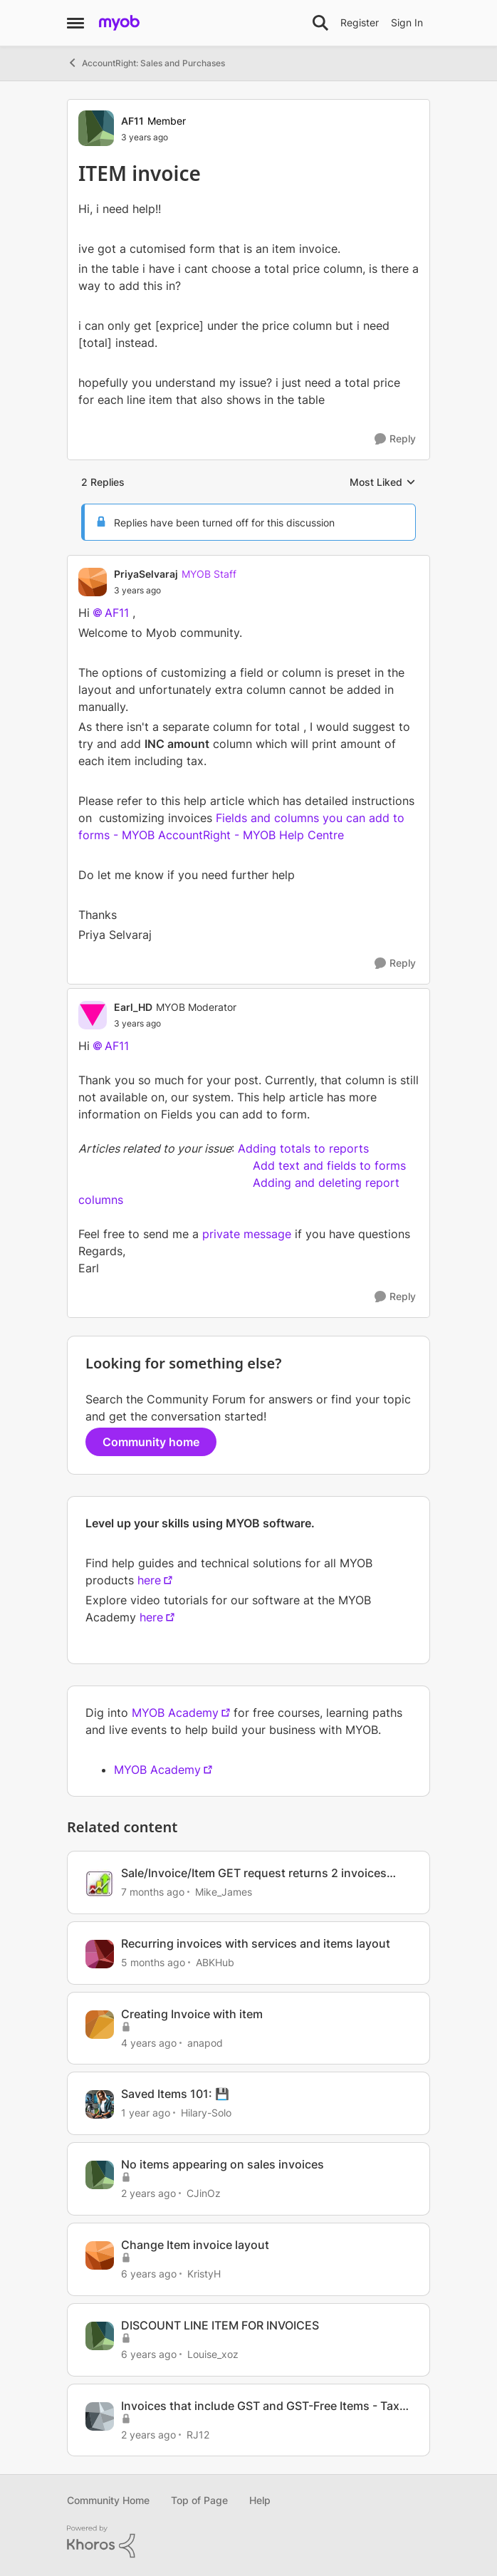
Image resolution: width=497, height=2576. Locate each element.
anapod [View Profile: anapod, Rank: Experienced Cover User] (205, 2042)
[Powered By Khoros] (248, 2541)
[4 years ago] (149, 2042)
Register (359, 22)
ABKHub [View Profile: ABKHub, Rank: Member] (215, 1962)
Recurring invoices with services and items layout (255, 1943)
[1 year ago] (145, 2112)
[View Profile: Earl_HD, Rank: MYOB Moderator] (92, 1015)
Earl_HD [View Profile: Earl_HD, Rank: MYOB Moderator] (133, 1007)
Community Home (108, 2500)
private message (246, 1234)
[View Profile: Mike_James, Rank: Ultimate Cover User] (99, 1883)
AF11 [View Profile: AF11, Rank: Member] (132, 121)
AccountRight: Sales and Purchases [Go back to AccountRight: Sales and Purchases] (146, 62)
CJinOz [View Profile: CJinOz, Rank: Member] (204, 2193)
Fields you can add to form (234, 1114)
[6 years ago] (149, 2273)
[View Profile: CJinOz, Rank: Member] (99, 2175)
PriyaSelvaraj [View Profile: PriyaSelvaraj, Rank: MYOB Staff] (146, 574)
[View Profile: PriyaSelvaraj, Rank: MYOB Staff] (92, 582)
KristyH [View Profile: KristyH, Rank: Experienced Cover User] (204, 2274)
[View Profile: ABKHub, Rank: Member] (99, 1954)
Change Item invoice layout (195, 2245)
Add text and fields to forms (329, 1165)
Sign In (407, 22)
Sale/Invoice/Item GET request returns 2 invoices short (254, 1873)
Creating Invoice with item (192, 2014)
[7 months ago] (152, 1891)
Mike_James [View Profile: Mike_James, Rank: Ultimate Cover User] (223, 1892)
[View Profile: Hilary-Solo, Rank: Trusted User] (99, 2104)
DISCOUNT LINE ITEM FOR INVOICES (220, 2325)
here (149, 1580)
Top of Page (199, 2500)
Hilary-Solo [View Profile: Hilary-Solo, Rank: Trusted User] (206, 2113)
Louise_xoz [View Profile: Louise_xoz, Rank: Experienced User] (213, 2354)
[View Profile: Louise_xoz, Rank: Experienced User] (99, 2336)
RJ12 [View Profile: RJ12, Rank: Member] (198, 2434)
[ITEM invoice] (175, 590)
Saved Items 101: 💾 (175, 2094)
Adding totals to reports (303, 1148)
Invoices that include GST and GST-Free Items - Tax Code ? (260, 2406)
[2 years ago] (148, 2193)
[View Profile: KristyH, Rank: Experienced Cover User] (99, 2255)
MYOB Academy (175, 1712)
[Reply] (395, 439)
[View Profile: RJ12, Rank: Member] (99, 2416)
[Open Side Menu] (75, 22)
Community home (151, 1442)
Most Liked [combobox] (383, 482)
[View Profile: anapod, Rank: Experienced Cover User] (99, 2024)
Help (260, 2500)
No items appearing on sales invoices (222, 2164)
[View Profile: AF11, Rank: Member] (96, 128)
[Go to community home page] (119, 23)
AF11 (117, 613)
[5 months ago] (153, 1962)
